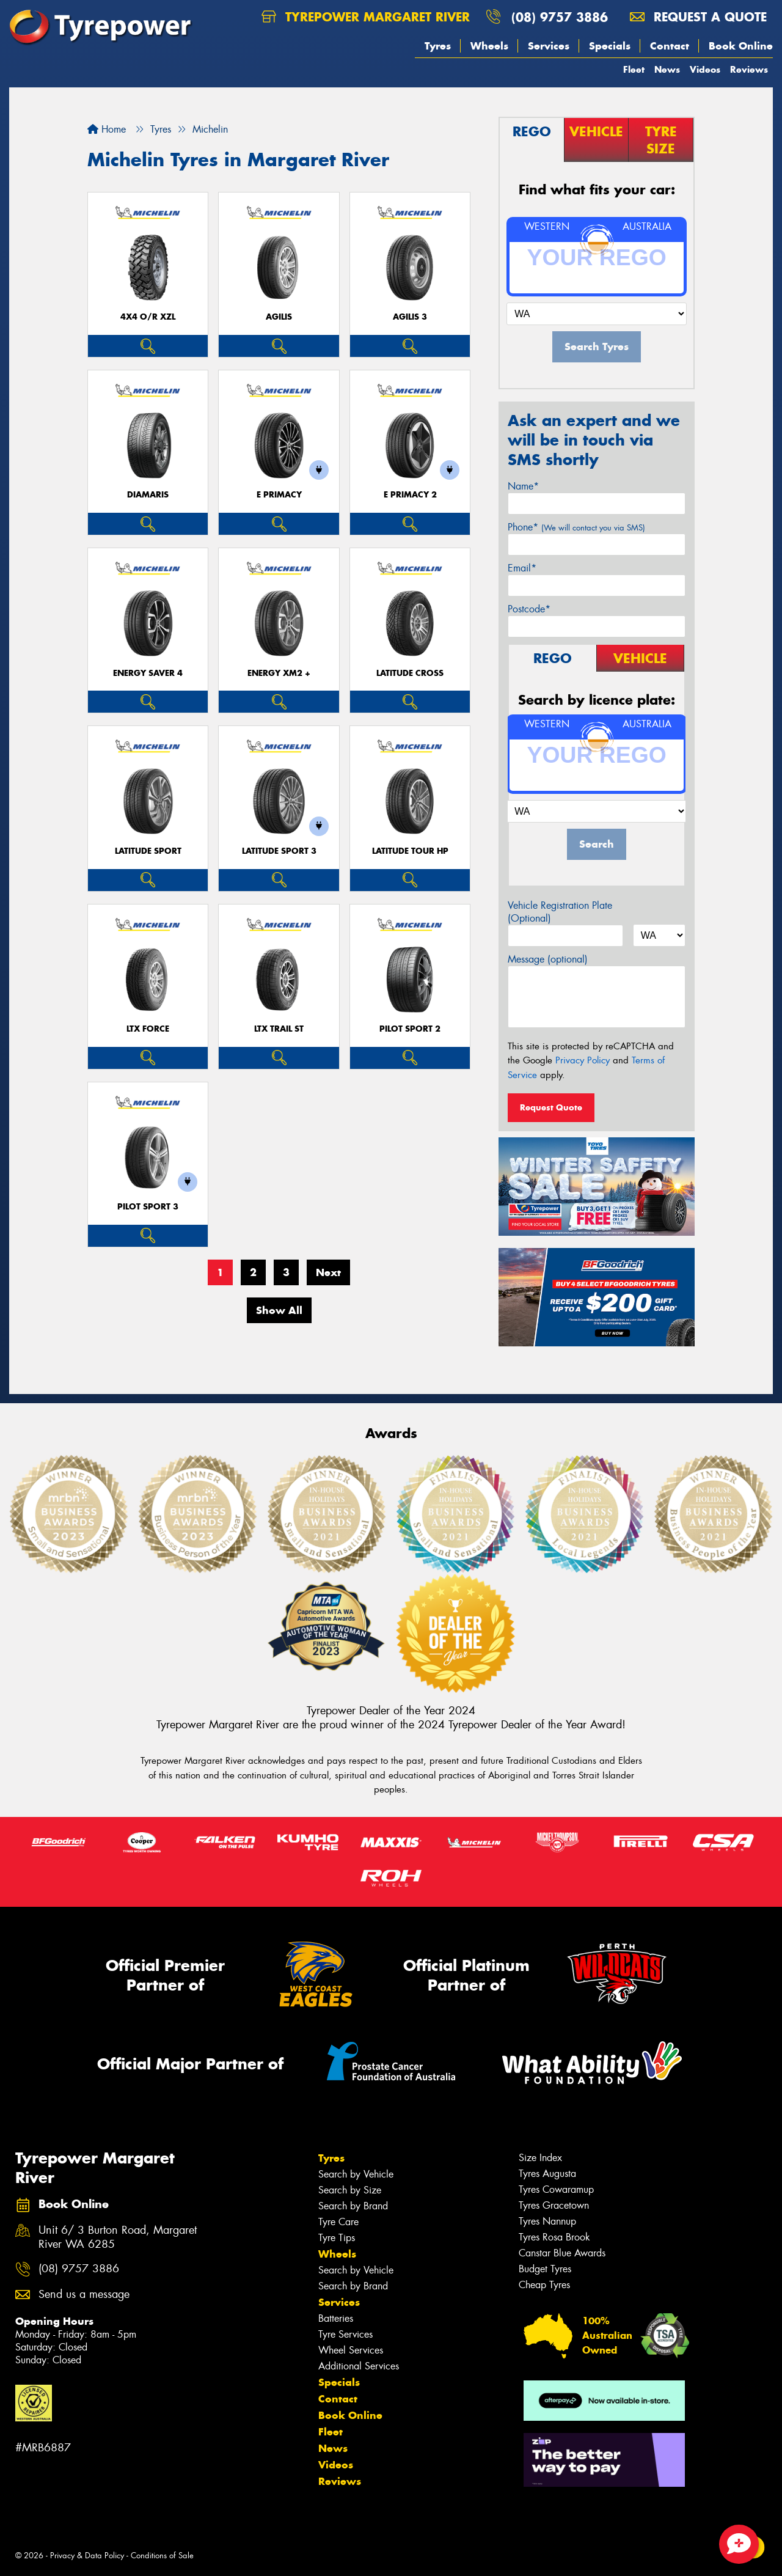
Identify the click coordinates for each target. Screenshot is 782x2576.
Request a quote (698, 16)
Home (106, 129)
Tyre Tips (336, 2237)
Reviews (749, 69)
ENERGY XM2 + (278, 673)
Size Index (540, 2157)
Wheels (489, 46)
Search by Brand (353, 2206)
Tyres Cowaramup (556, 2189)
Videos (705, 69)
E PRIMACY (279, 495)
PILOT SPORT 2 (409, 1029)
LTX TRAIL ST (279, 1029)
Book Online (741, 46)
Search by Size (349, 2190)
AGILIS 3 (410, 317)
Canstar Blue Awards (562, 2253)
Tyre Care (338, 2221)
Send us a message (84, 2295)
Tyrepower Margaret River (365, 16)
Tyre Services (345, 2334)
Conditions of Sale (162, 2555)
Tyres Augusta (547, 2173)
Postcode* (529, 609)
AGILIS (279, 317)
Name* (523, 486)
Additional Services (358, 2366)
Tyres (438, 46)
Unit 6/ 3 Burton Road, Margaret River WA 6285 (117, 2237)
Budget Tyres (545, 2268)
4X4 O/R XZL (147, 317)
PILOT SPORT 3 (147, 1207)
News (667, 69)
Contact (669, 46)
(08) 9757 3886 (559, 16)
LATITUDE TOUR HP (410, 851)
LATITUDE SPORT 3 (279, 851)
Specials (609, 46)
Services (548, 46)
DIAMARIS (148, 495)
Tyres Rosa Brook (554, 2237)
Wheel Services (350, 2350)
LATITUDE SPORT (148, 851)
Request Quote (551, 1107)
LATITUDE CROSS (410, 673)
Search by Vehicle (355, 2174)
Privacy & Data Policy (87, 2555)
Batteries (335, 2318)
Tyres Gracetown (554, 2205)
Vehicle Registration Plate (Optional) (560, 912)
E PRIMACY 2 (410, 495)
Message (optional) (548, 959)
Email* (522, 568)
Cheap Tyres (544, 2284)
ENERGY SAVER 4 (148, 673)
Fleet (634, 69)
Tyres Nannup (547, 2221)
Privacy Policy (582, 1060)
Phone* (576, 527)
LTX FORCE (147, 1029)
